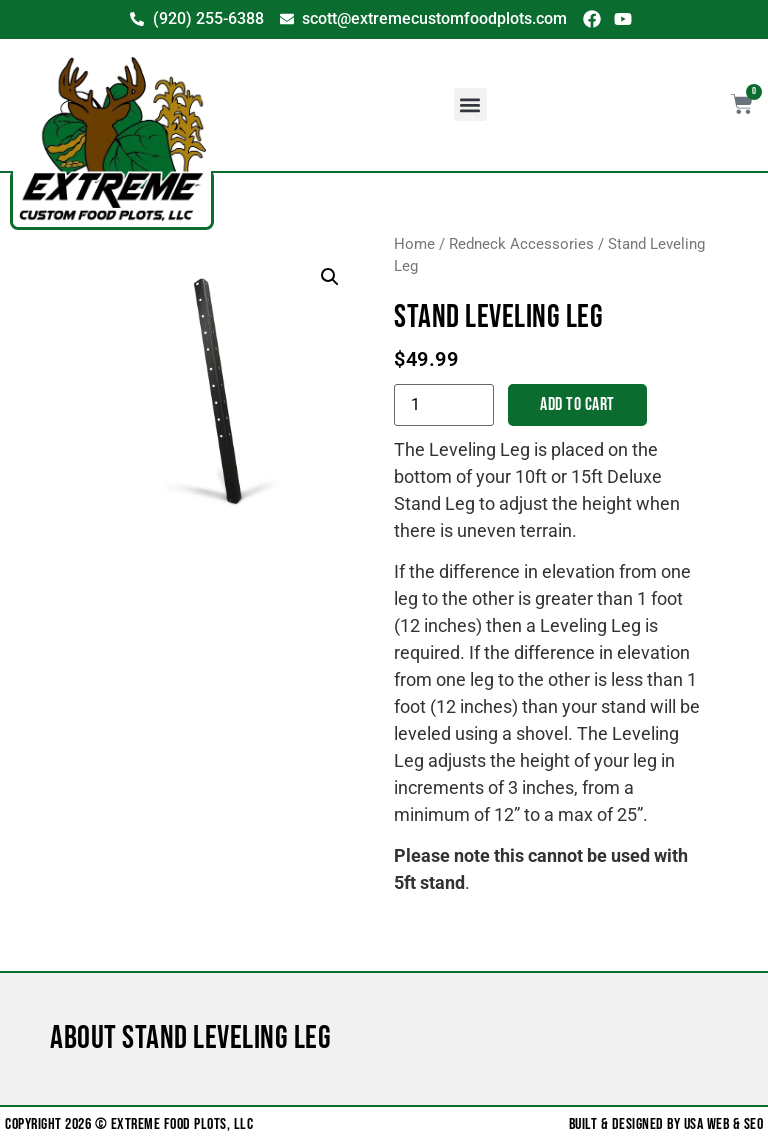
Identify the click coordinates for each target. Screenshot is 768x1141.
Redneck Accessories (521, 244)
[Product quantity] (444, 405)
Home (414, 244)
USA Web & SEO (724, 1124)
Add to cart (577, 404)
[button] (470, 104)
